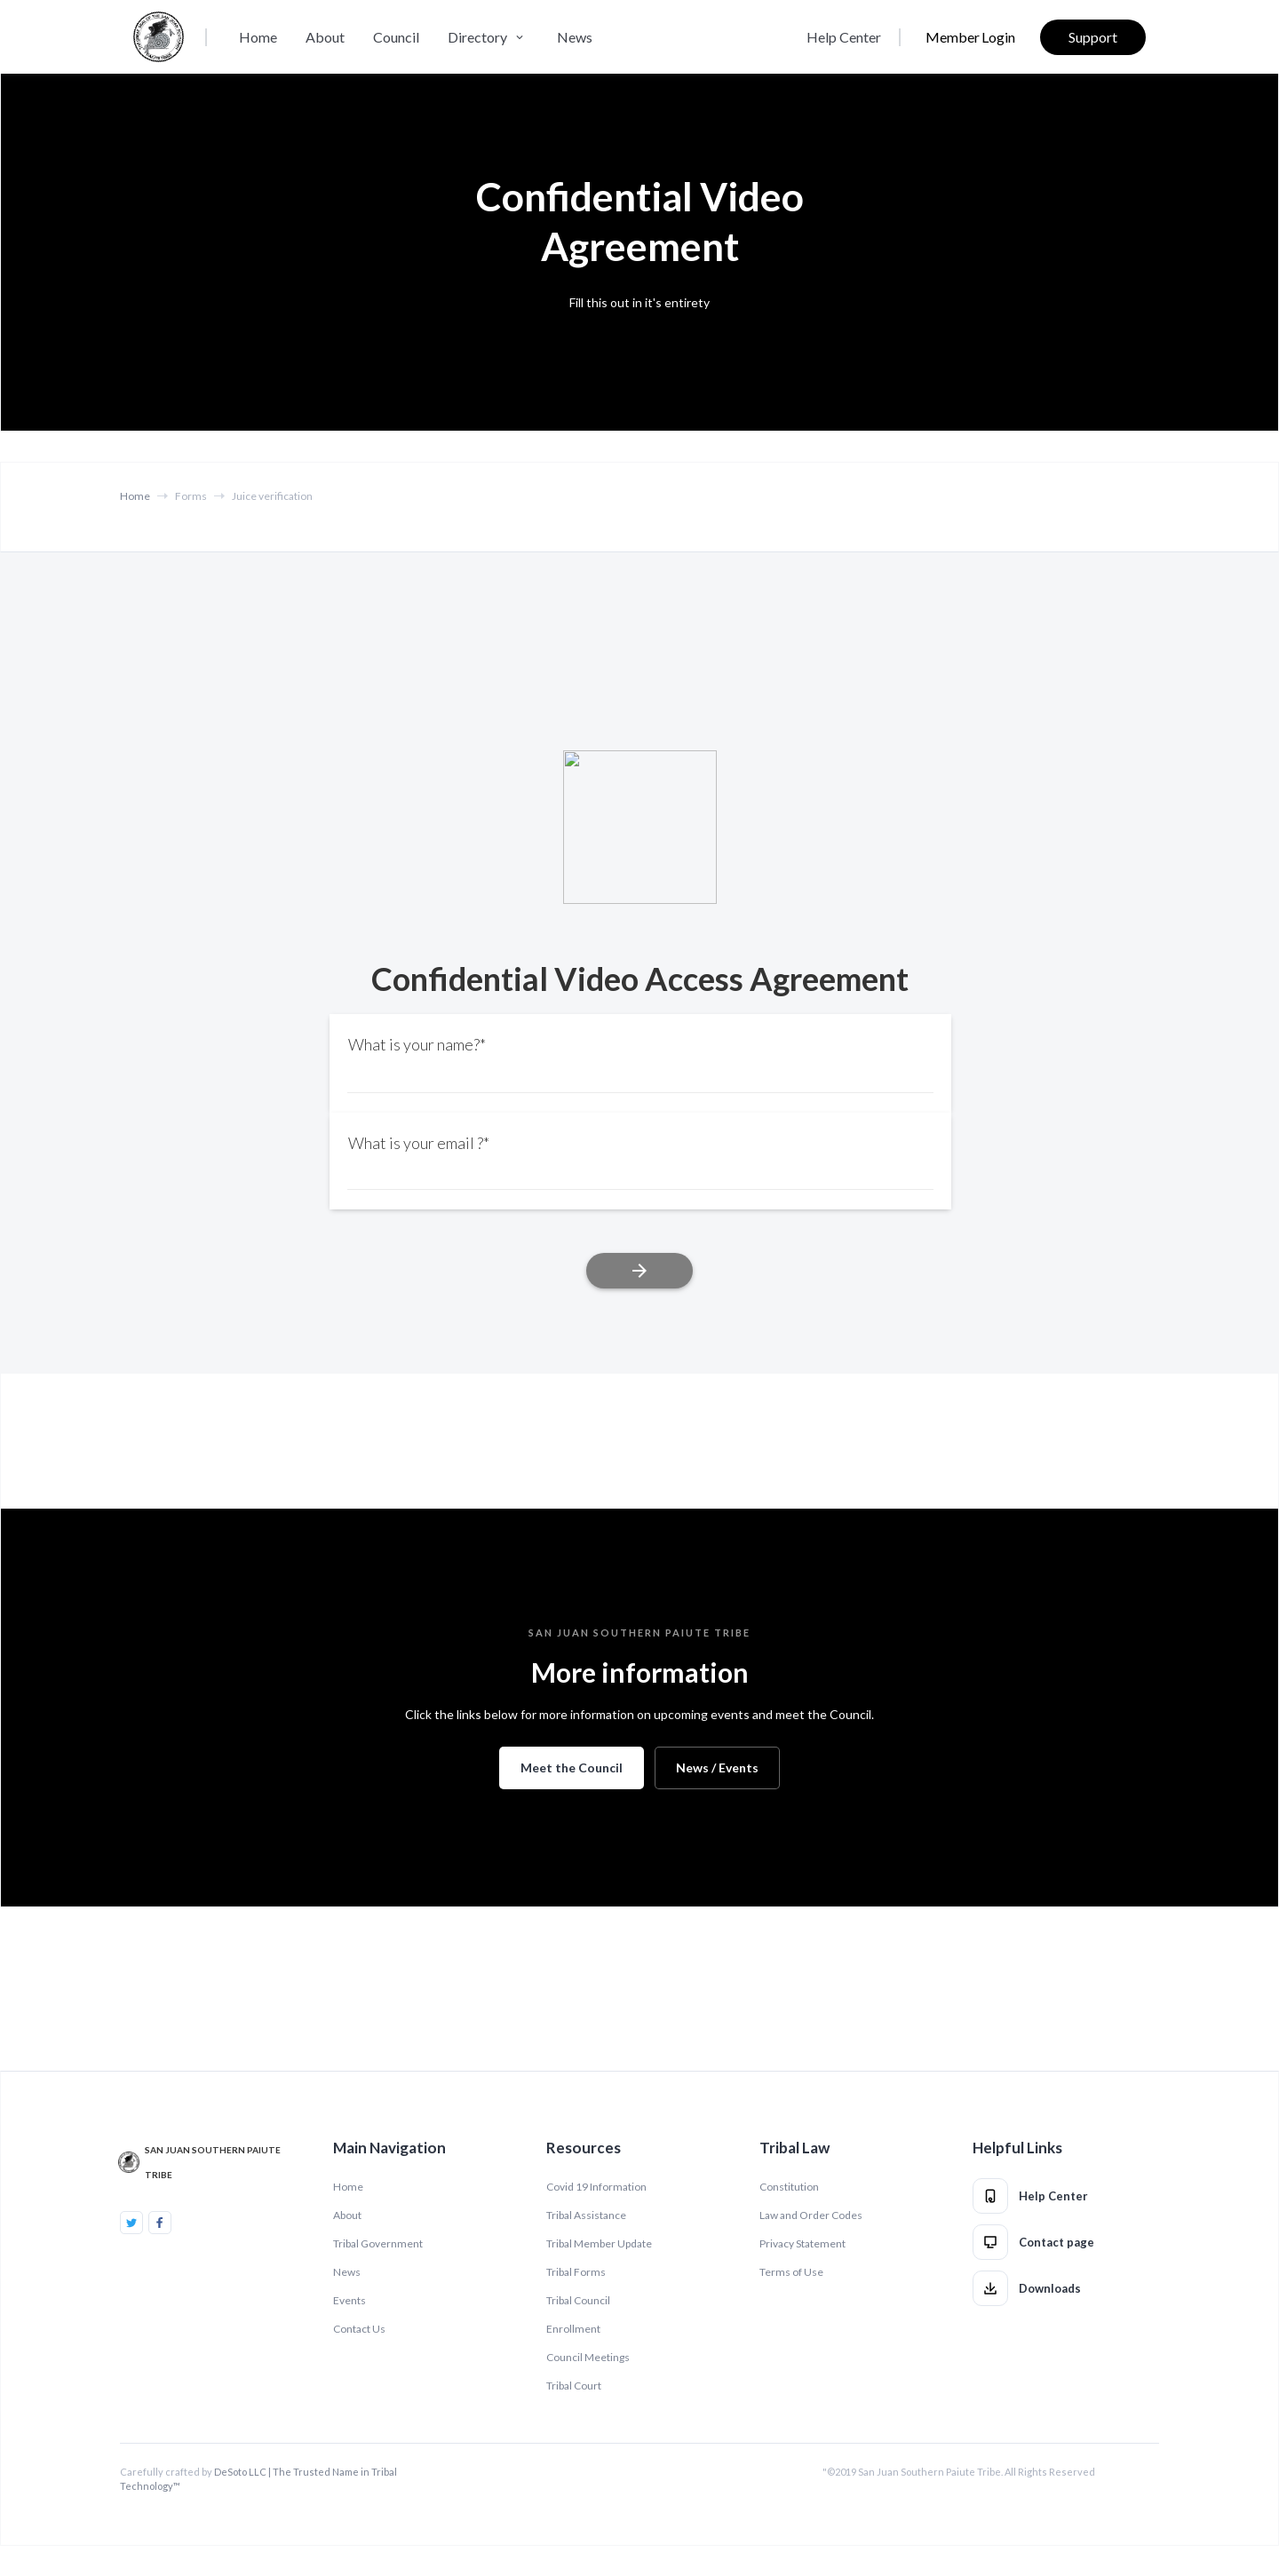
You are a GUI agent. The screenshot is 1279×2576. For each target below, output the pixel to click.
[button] (488, 37)
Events (349, 2300)
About (325, 36)
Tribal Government (378, 2243)
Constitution (789, 2186)
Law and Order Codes (810, 2215)
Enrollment (573, 2328)
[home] (158, 37)
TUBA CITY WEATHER (639, 1440)
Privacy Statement (802, 2243)
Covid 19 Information (596, 2186)
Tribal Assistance (586, 2215)
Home (258, 36)
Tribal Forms (576, 2272)
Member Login (970, 36)
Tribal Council (578, 2300)
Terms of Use (791, 2272)
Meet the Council (571, 1767)
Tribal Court (573, 2385)
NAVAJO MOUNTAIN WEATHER (639, 1974)
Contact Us (359, 2328)
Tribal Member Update (599, 2243)
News (574, 36)
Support (1092, 36)
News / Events (717, 1767)
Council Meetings (588, 2357)
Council (396, 36)
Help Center (843, 36)
